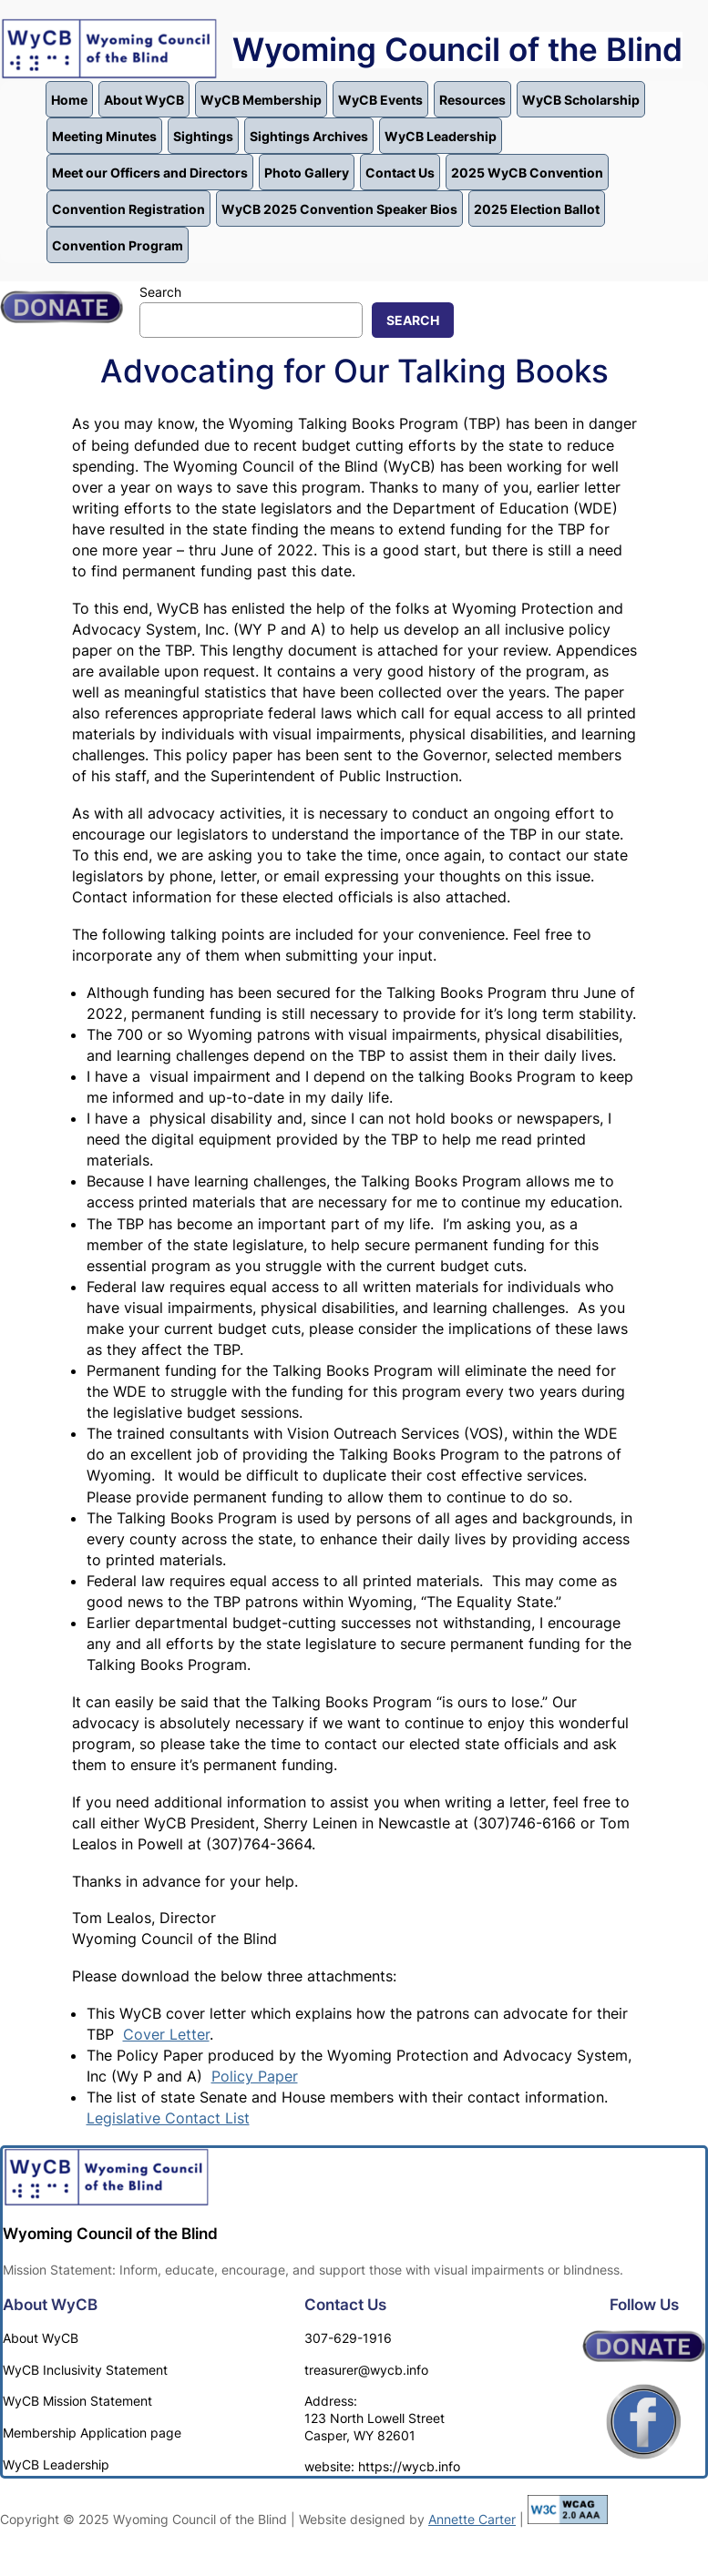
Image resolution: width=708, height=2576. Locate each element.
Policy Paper (254, 2076)
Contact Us (400, 172)
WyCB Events (380, 99)
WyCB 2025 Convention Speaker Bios (339, 209)
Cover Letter (166, 2034)
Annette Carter (472, 2519)
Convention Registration (128, 209)
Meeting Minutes (104, 136)
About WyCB (144, 99)
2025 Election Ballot (537, 209)
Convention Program (117, 245)
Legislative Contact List (168, 2118)
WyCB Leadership (441, 136)
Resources (472, 99)
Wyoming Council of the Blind (457, 49)
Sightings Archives (309, 136)
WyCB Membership (261, 99)
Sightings (203, 136)
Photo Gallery (306, 172)
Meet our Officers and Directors (150, 172)
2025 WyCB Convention (527, 172)
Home (69, 99)
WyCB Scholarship (581, 99)
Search (160, 292)
